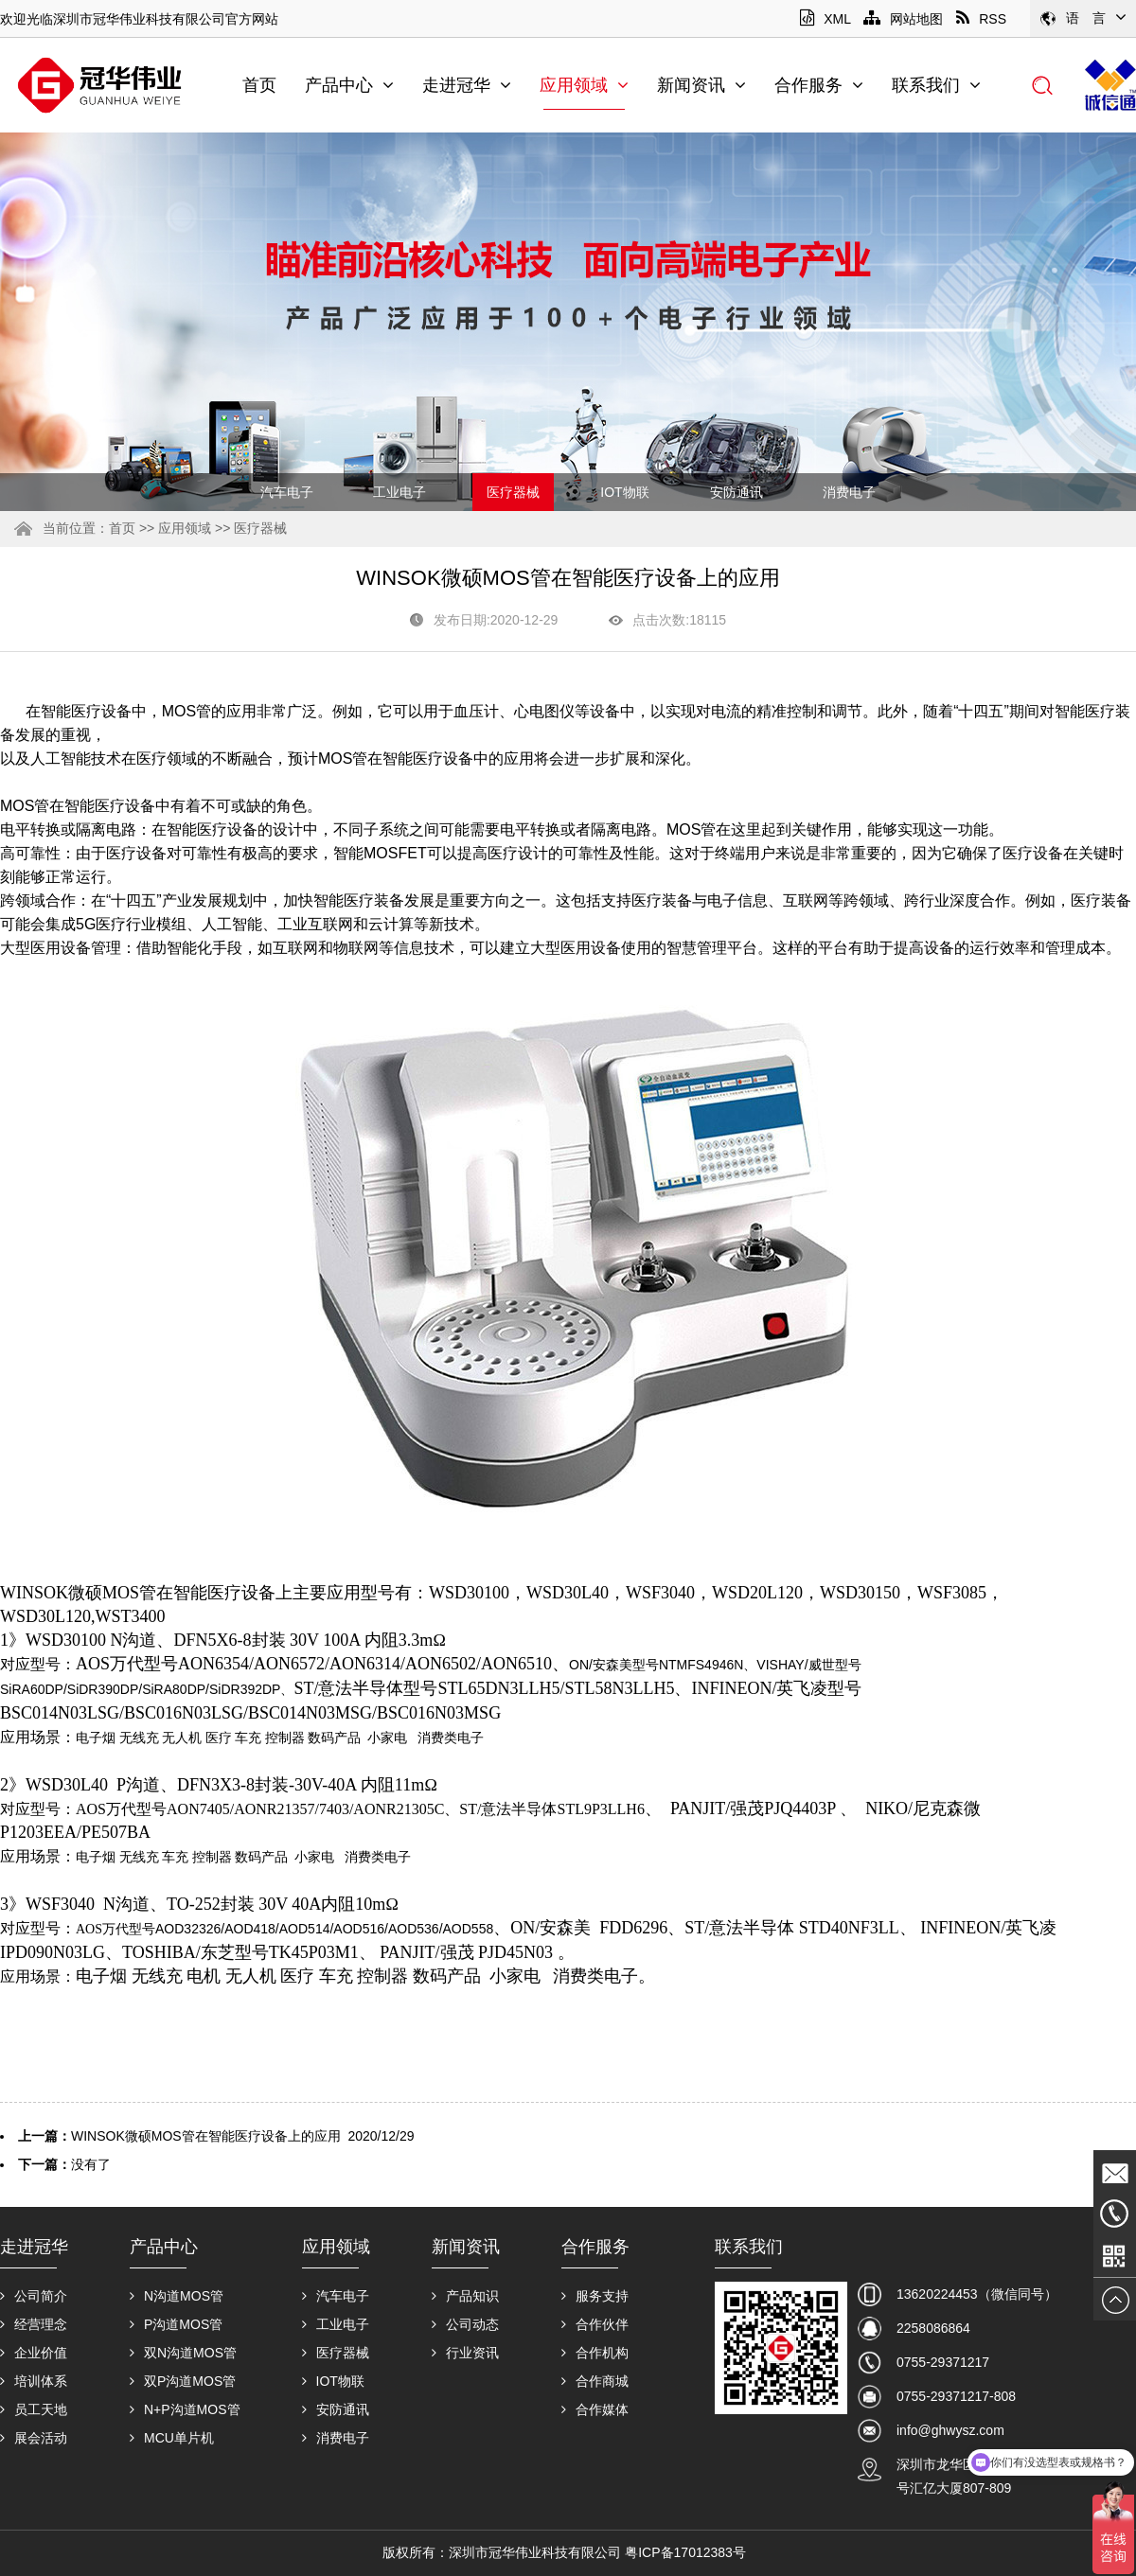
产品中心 (349, 85)
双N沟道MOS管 (183, 2352)
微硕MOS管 (112, 1592)
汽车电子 (286, 492)
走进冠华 (466, 85)
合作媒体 (595, 2409)
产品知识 (465, 2295)
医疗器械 (513, 492)
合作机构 (595, 2352)
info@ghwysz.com (950, 2430)
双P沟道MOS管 (183, 2381)
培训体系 (33, 2381)
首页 (259, 85)
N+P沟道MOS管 (185, 2409)
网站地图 (903, 18)
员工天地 (33, 2409)
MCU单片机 (172, 2437)
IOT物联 (624, 492)
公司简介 (33, 2295)
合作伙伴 (595, 2324)
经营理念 (33, 2324)
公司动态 (465, 2324)
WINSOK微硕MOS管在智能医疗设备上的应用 (206, 2136)
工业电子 (399, 492)
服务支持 (595, 2295)
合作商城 (595, 2381)
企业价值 (33, 2352)
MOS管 (186, 711)
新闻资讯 (701, 85)
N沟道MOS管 (176, 2295)
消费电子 (849, 492)
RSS (981, 18)
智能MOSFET (380, 853)
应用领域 (584, 85)
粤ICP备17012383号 (685, 2552)
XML (825, 18)
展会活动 (33, 2437)
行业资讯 (465, 2352)
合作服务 (818, 85)
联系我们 (936, 85)
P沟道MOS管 (176, 2324)
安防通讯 (736, 492)
